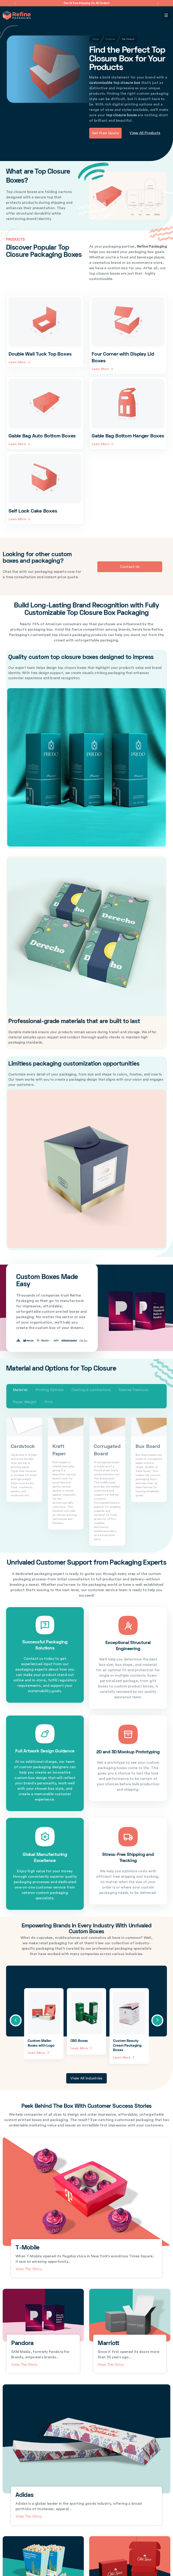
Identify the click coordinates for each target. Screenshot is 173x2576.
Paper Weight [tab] (25, 1402)
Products (110, 39)
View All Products (145, 133)
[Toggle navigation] (166, 15)
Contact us (130, 567)
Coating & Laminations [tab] (91, 1390)
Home (96, 39)
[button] (15, 3)
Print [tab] (49, 1402)
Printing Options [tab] (50, 1390)
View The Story (29, 2269)
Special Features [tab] (133, 1390)
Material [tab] (20, 1390)
